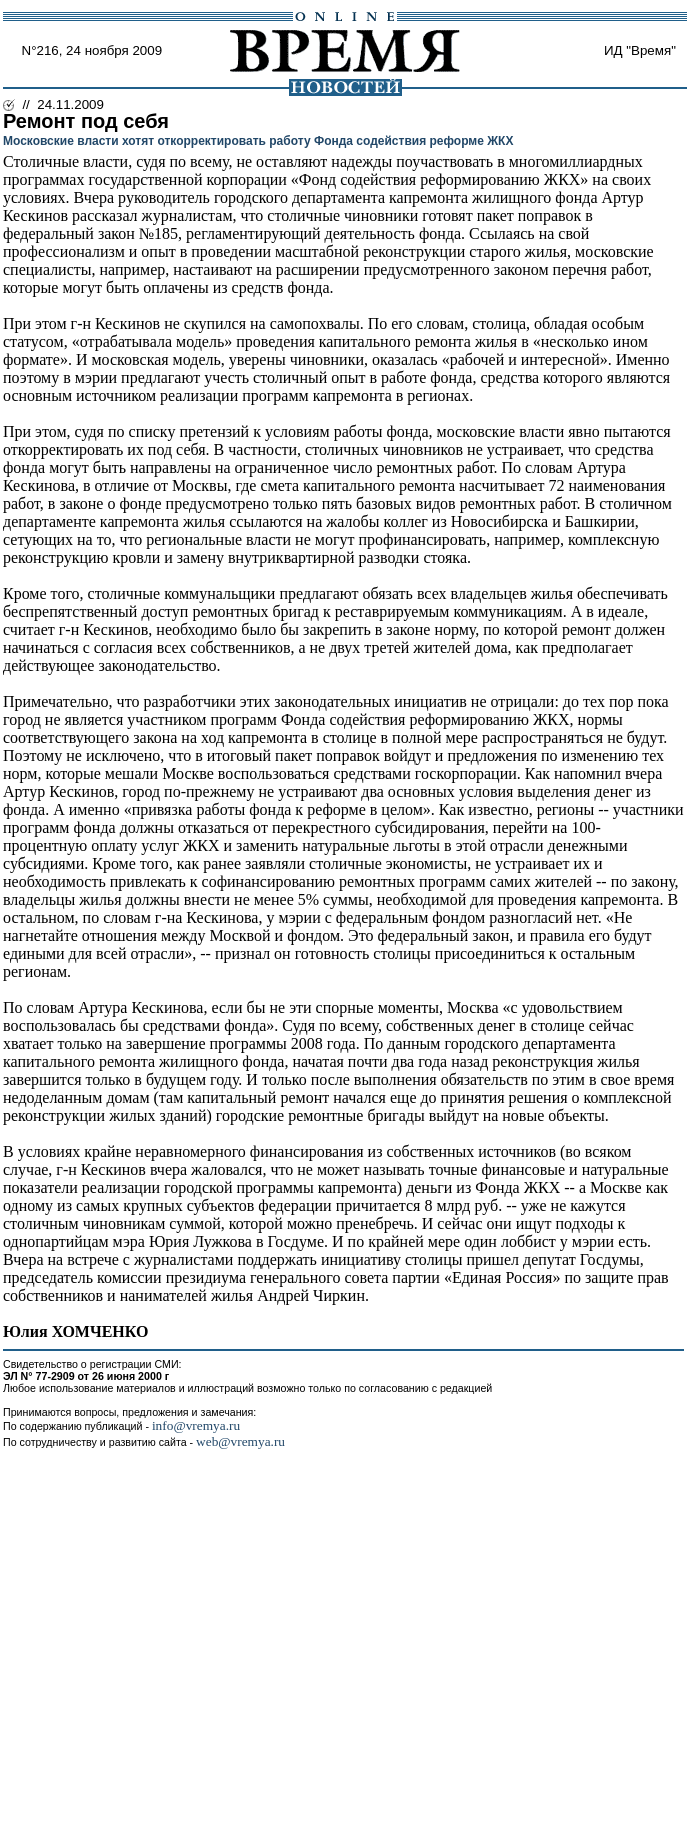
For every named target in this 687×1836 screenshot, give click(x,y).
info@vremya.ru (196, 1425)
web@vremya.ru (240, 1441)
